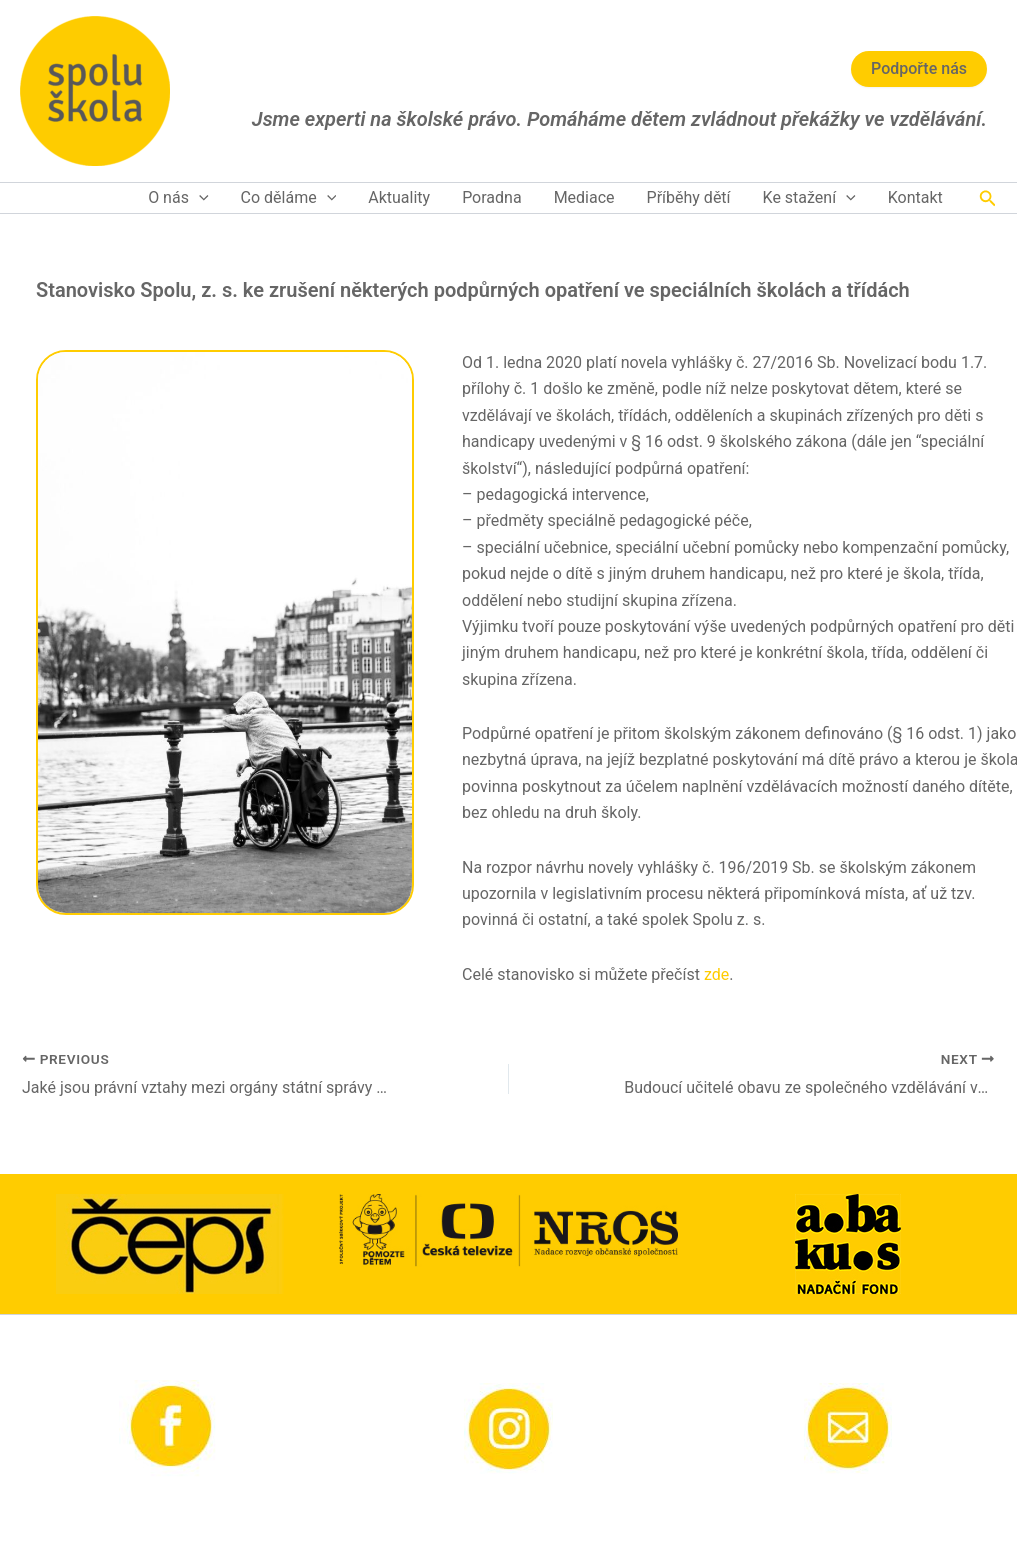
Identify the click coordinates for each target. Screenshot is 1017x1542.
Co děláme (289, 198)
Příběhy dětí (689, 197)
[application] (199, 198)
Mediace (584, 197)
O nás (178, 198)
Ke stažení (809, 198)
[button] (988, 198)
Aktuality (399, 197)
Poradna (492, 197)
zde (716, 974)
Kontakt (915, 197)
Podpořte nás (919, 68)
